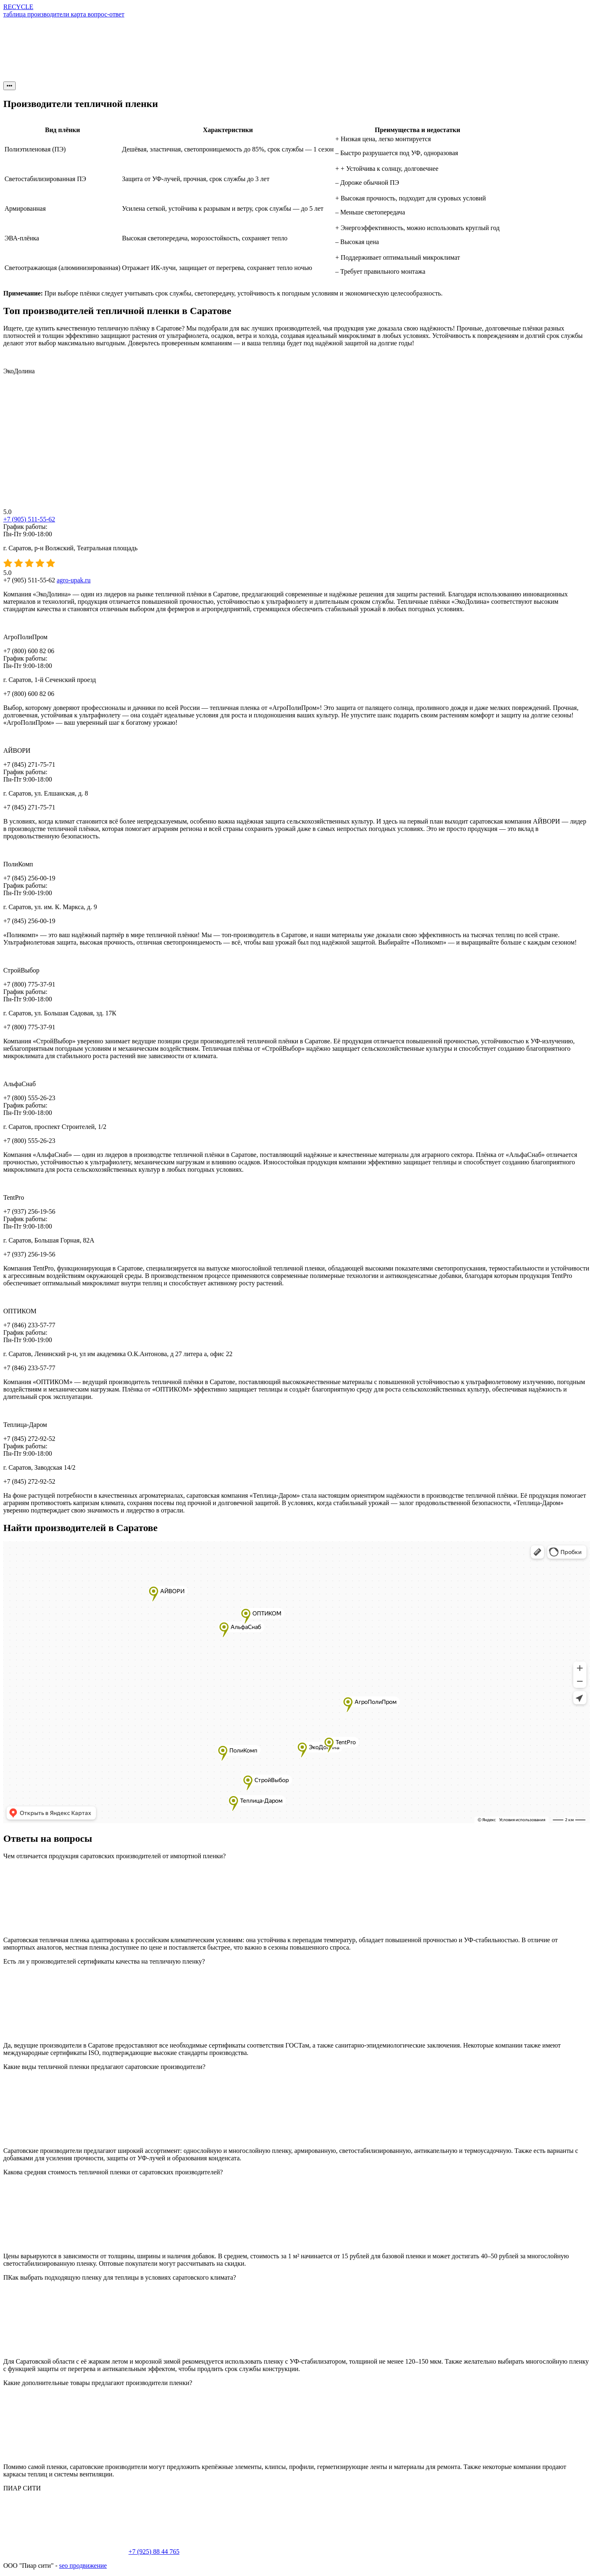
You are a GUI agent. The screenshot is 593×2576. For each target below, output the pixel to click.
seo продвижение (83, 2565)
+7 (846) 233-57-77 (29, 1325)
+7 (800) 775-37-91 (29, 984)
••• (9, 86)
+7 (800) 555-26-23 (29, 1097)
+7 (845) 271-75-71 (29, 764)
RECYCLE (18, 6)
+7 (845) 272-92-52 (29, 1438)
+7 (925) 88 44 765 (154, 2551)
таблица (15, 14)
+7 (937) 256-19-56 (29, 1211)
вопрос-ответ (106, 14)
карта (79, 14)
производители (49, 14)
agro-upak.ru (74, 580)
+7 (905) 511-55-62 (29, 519)
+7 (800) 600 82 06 (28, 650)
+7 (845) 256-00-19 (29, 878)
